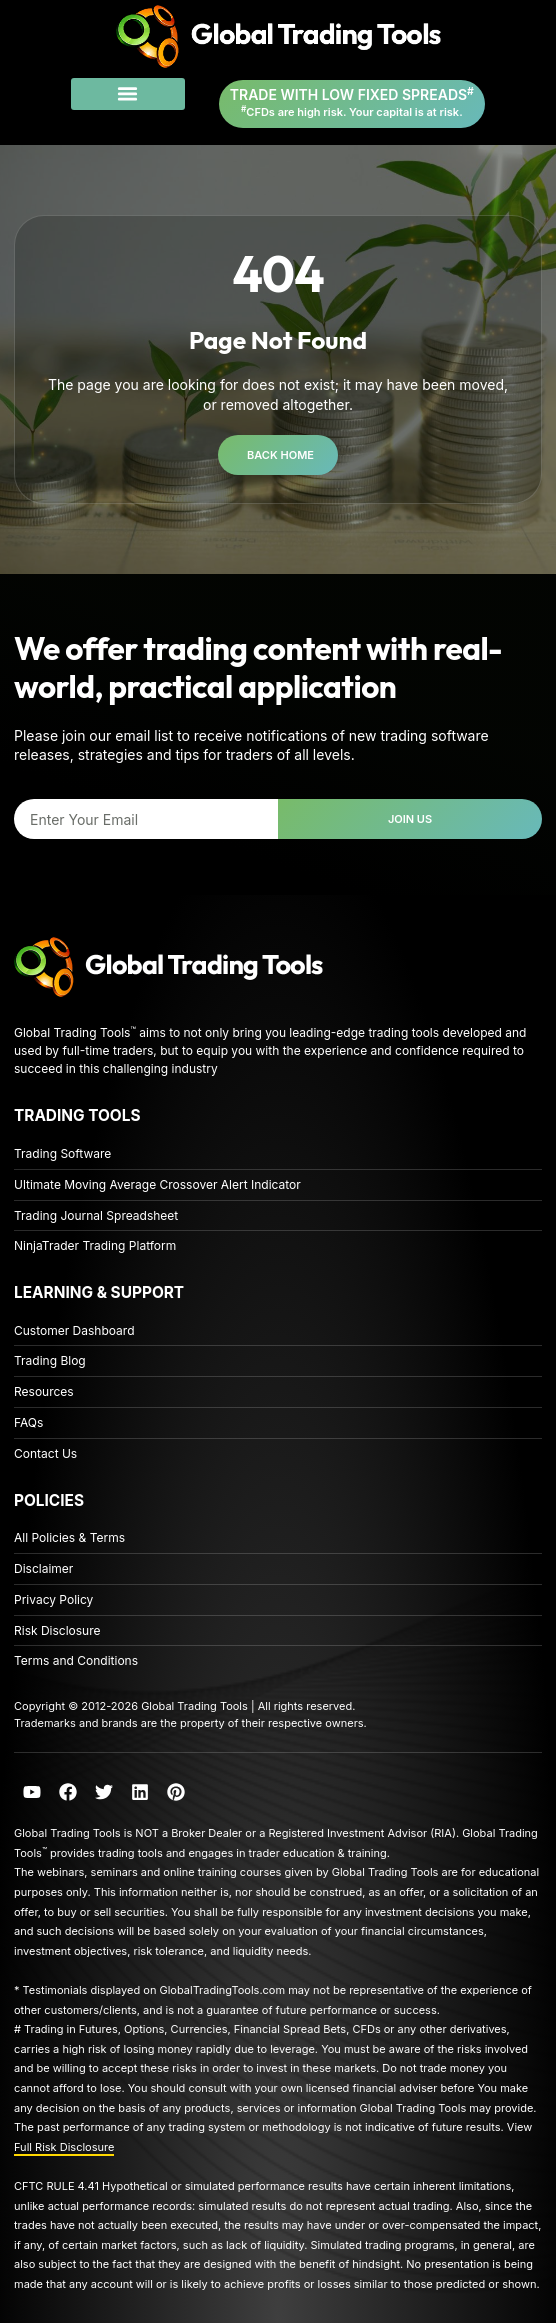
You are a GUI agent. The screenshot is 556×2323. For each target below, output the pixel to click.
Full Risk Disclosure (64, 2147)
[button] (128, 94)
